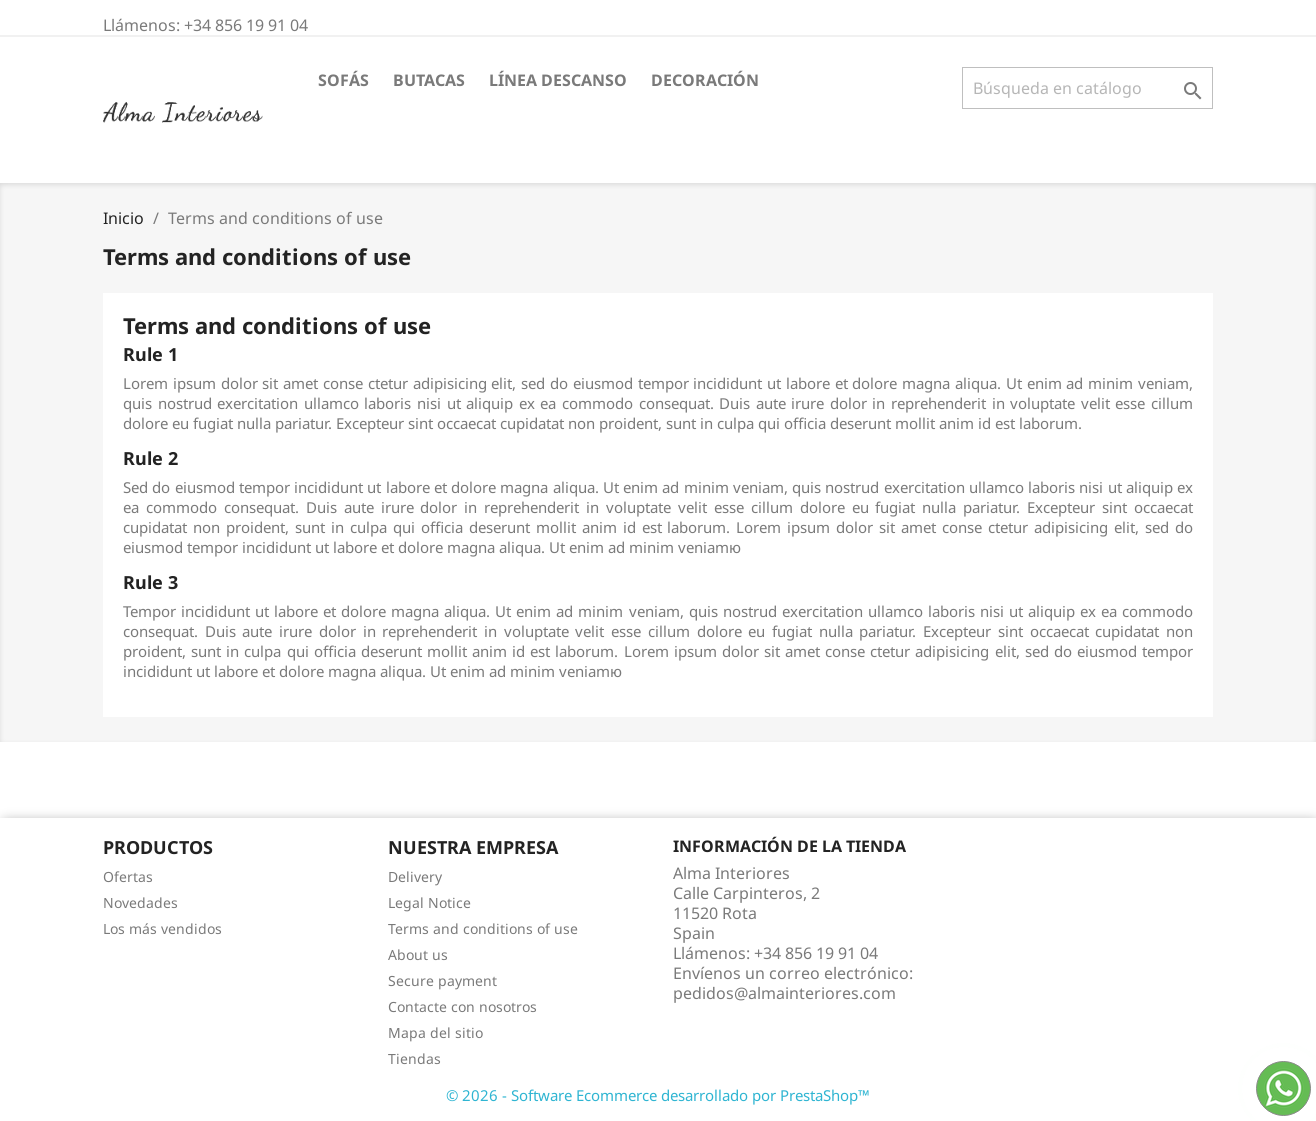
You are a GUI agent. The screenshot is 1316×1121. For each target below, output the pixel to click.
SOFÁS (343, 80)
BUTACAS (429, 80)
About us (418, 954)
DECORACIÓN (705, 80)
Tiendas (414, 1058)
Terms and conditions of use (483, 928)
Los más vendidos (162, 928)
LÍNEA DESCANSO (558, 80)
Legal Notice (429, 902)
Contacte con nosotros (462, 1006)
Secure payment (442, 980)
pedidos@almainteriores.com (784, 993)
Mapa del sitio (435, 1032)
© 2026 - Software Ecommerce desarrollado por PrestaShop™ (658, 1095)
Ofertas (128, 876)
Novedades (140, 902)
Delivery (415, 876)
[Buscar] (1087, 88)
